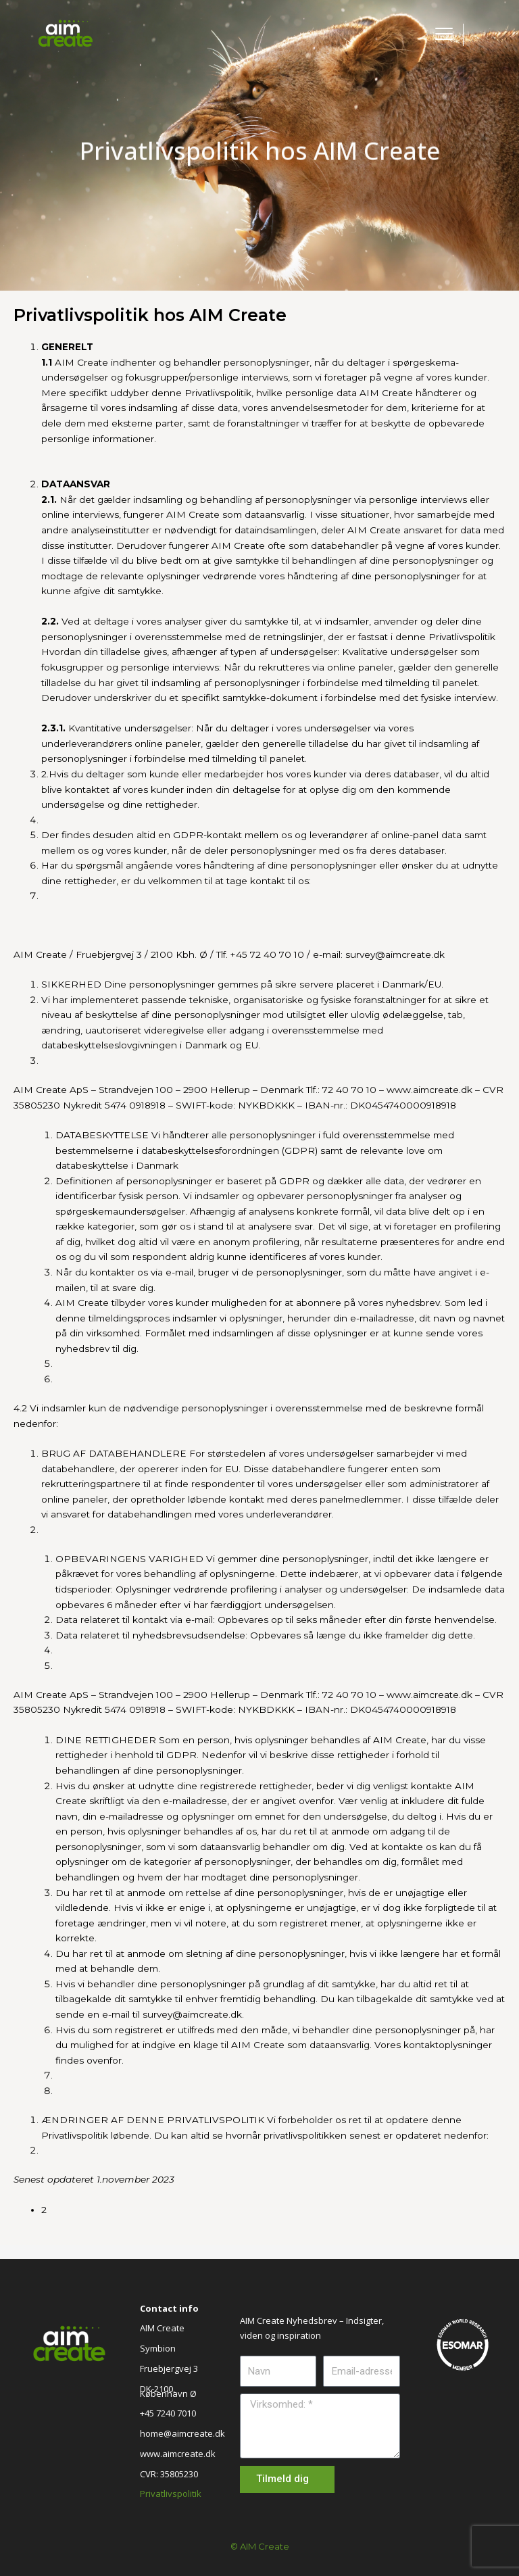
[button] (488, 27)
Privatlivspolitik (170, 2493)
